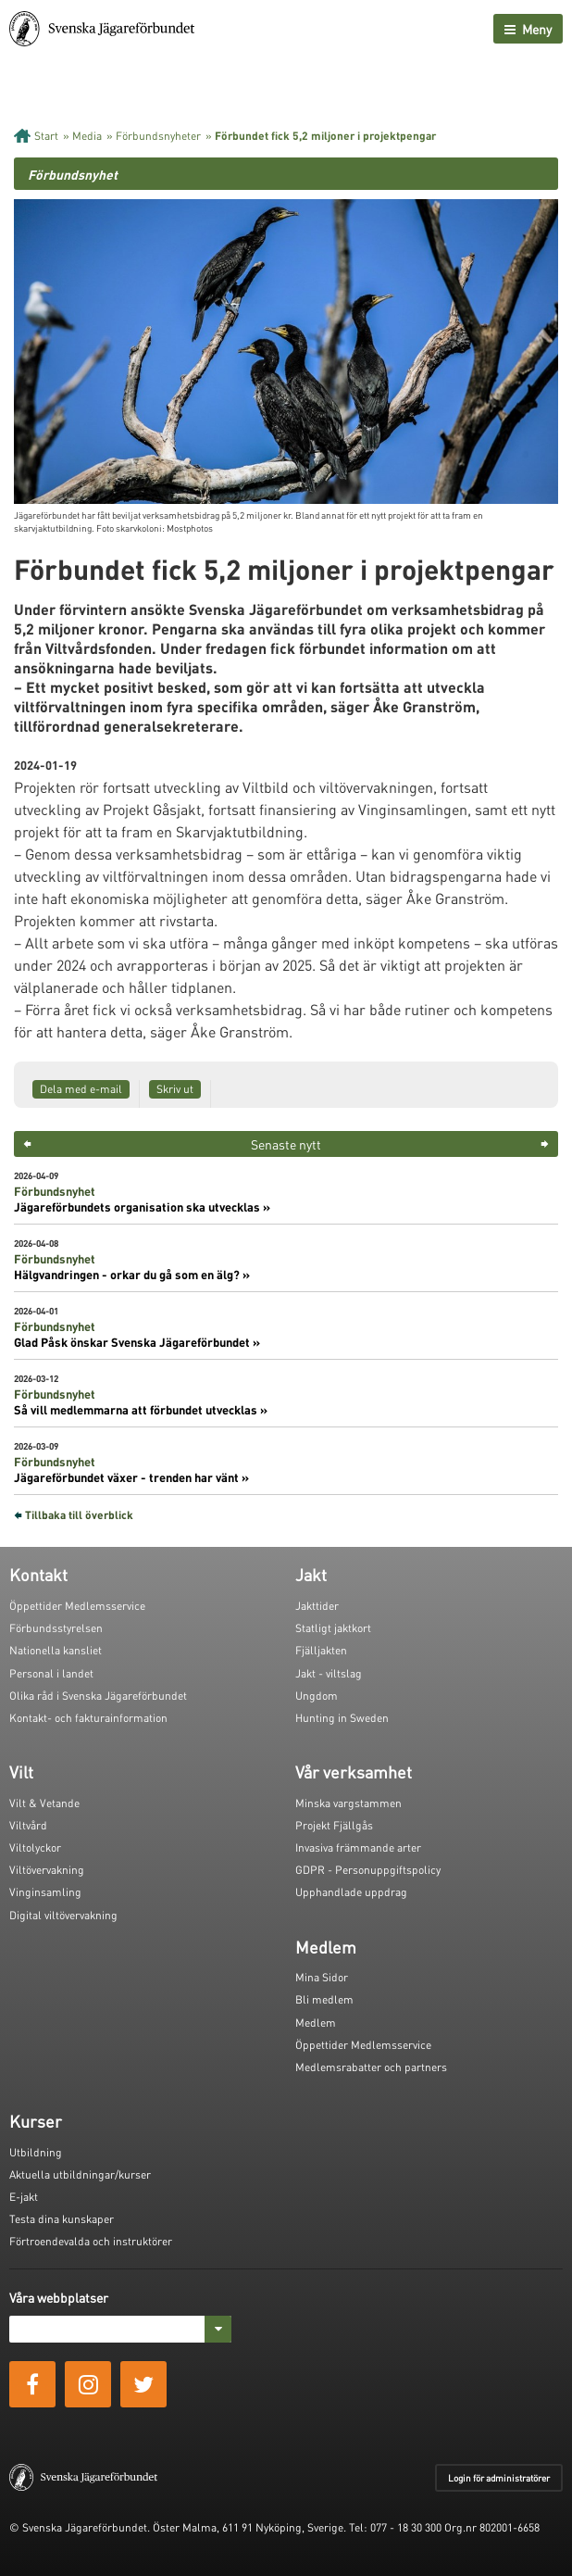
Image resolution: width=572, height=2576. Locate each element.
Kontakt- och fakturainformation (88, 1718)
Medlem (315, 2022)
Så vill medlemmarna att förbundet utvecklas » (140, 1409)
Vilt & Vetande (44, 1803)
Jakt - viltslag (328, 1673)
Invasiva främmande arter (358, 1847)
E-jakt (23, 2197)
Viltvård (28, 1825)
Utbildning (35, 2152)
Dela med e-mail (81, 1089)
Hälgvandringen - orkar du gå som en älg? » (132, 1274)
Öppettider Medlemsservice (77, 1606)
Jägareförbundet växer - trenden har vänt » (131, 1477)
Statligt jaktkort (333, 1628)
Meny (528, 28)
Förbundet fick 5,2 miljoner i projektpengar (325, 136)
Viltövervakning (46, 1870)
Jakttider (317, 1606)
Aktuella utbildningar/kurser (80, 2174)
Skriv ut (174, 1089)
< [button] (27, 1144)
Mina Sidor (321, 1977)
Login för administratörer (499, 2477)
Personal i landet (51, 1673)
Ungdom (316, 1696)
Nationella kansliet (55, 1650)
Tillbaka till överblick (79, 1515)
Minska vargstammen (348, 1803)
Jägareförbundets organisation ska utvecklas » (142, 1207)
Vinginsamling (45, 1892)
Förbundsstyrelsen (56, 1628)
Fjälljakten (321, 1650)
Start (46, 136)
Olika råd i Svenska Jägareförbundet (98, 1696)
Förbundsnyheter (158, 136)
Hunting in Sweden (342, 1718)
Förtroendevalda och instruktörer (90, 2241)
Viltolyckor (35, 1847)
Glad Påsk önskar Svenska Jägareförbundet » (137, 1342)
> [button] (545, 1144)
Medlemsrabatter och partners (371, 2067)
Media (87, 136)
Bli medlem (324, 1999)
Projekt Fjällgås (334, 1825)
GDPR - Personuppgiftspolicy (368, 1870)
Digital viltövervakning (63, 1915)
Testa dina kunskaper (61, 2219)
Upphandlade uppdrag (351, 1892)
